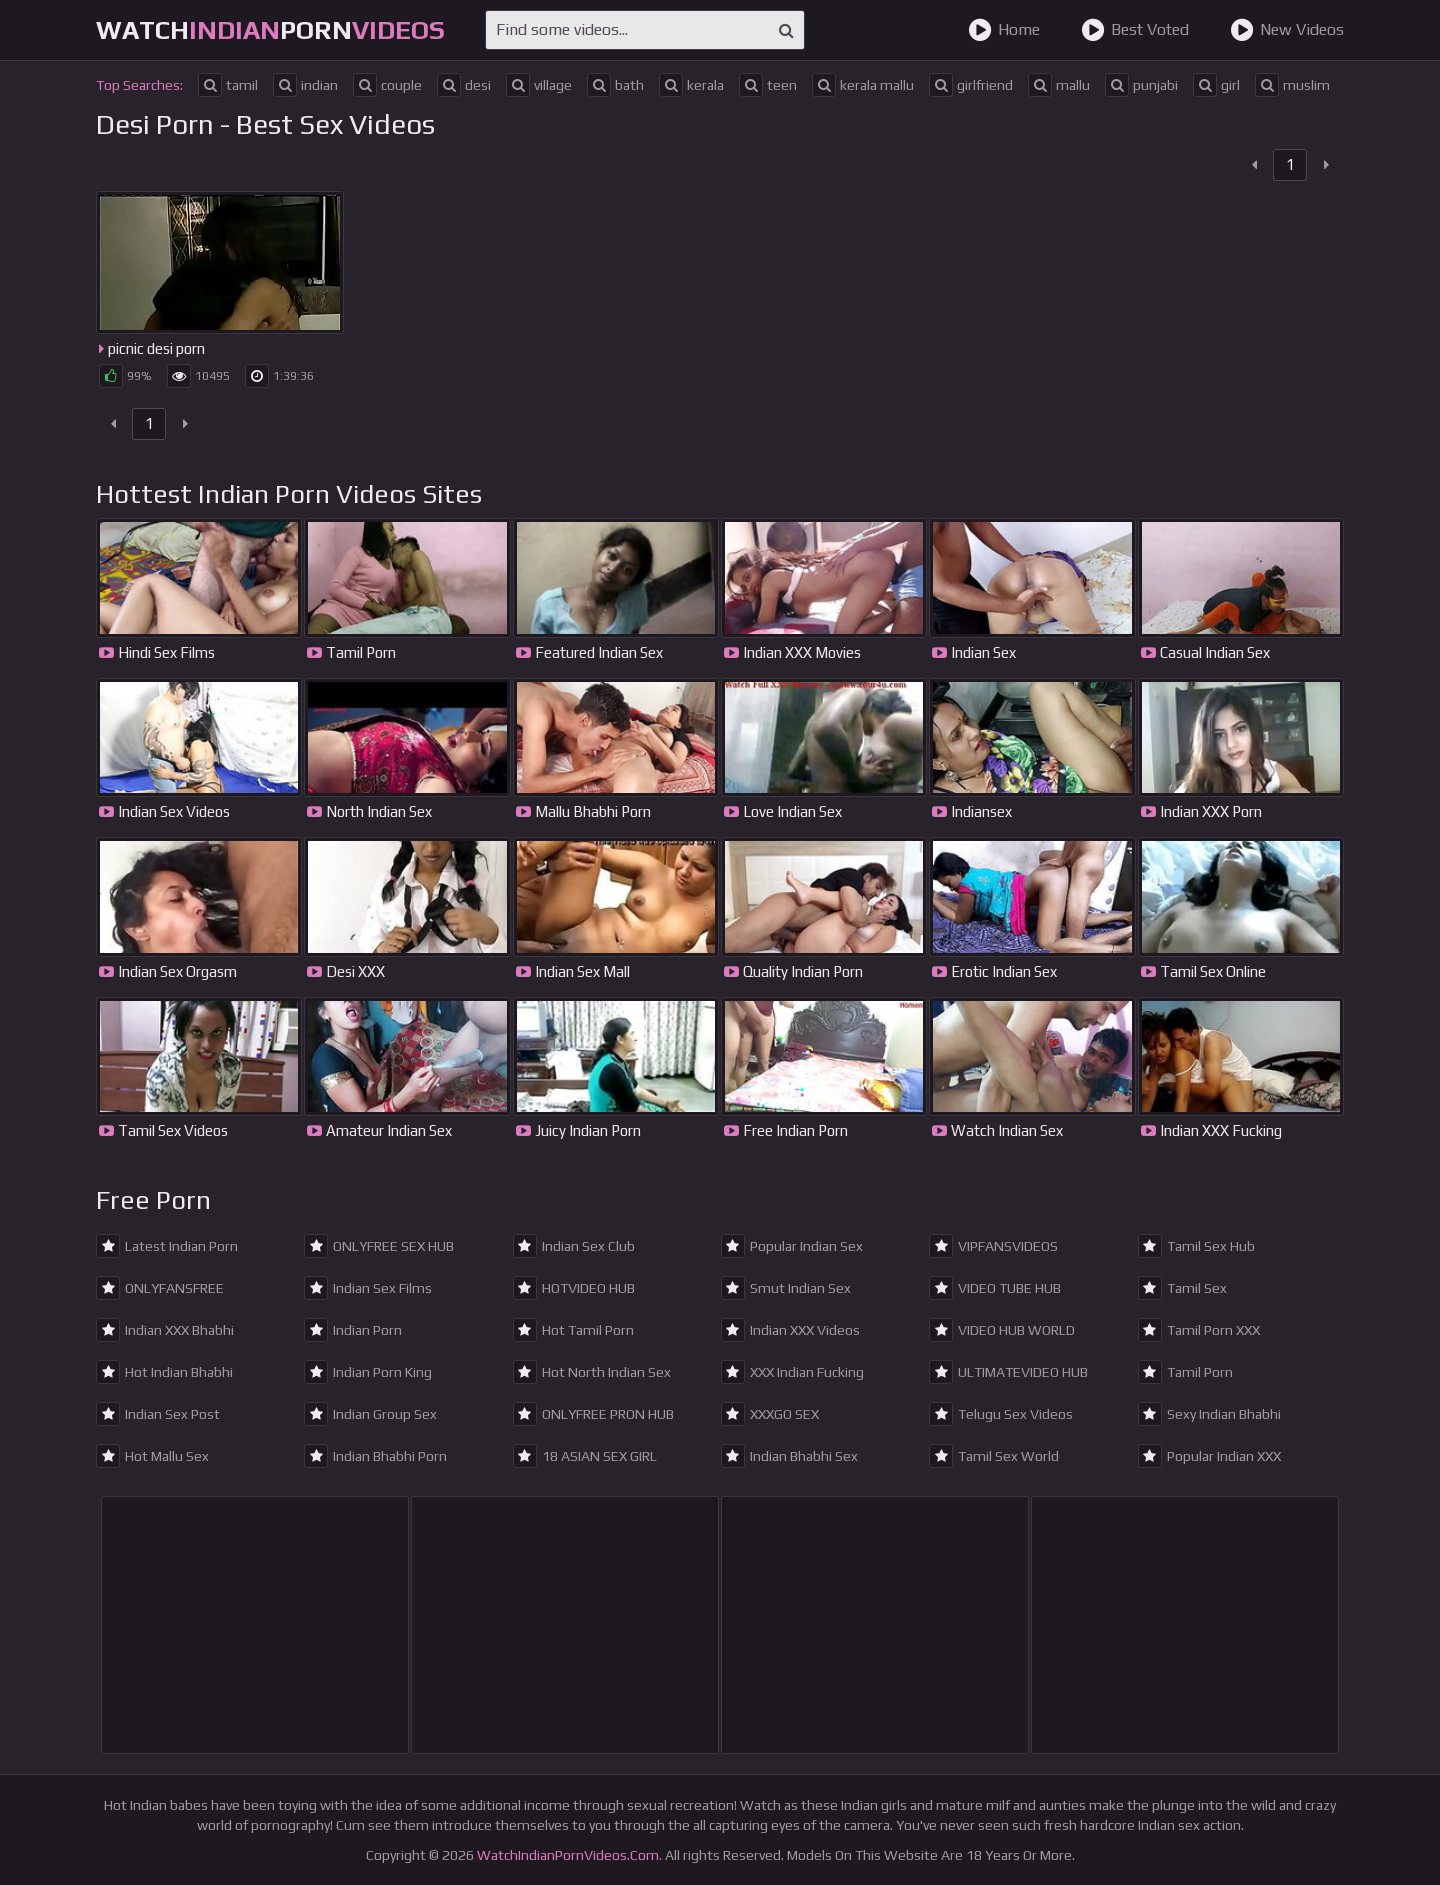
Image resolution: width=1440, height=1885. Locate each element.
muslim (1292, 85)
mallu (1059, 85)
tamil (228, 85)
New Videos (1287, 30)
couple (387, 85)
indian (305, 85)
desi (464, 85)
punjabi (1141, 85)
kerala (691, 85)
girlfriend (971, 85)
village (539, 85)
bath (615, 85)
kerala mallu (863, 85)
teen (768, 85)
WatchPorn (270, 30)
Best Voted (1135, 30)
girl (1216, 85)
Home (1004, 30)
